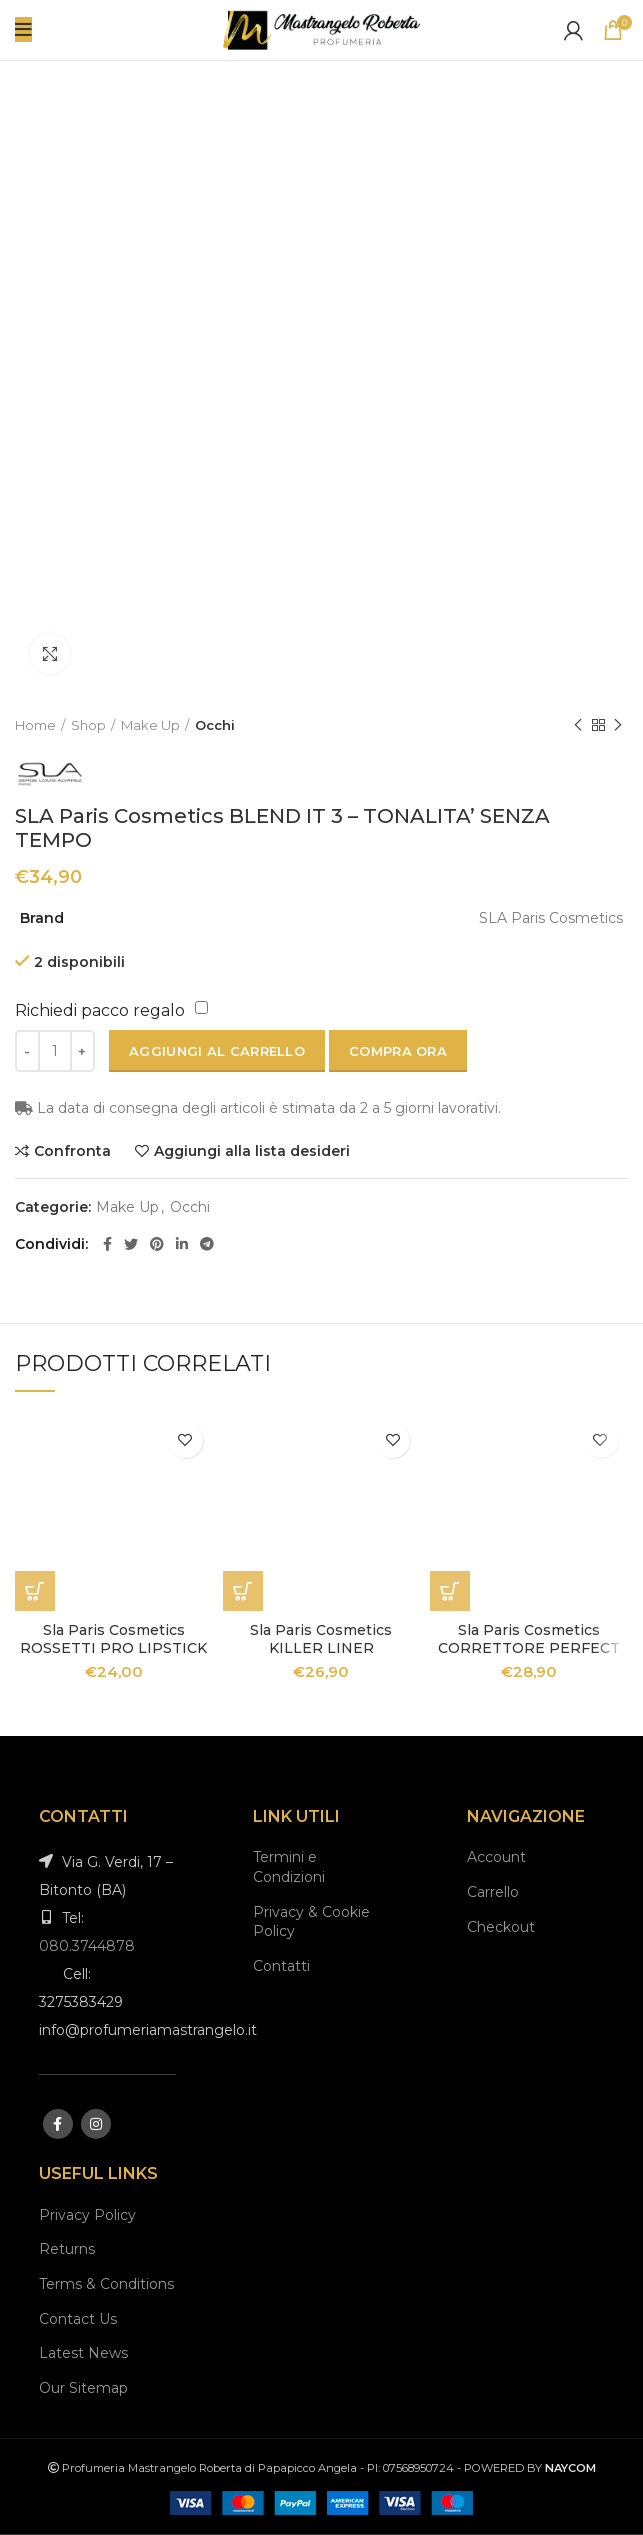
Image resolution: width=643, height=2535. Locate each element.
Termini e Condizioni (289, 1867)
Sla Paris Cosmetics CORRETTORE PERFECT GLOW (529, 1648)
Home (35, 725)
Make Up (150, 725)
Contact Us (78, 2319)
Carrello (493, 1892)
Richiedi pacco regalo (100, 1010)
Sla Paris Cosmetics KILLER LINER (321, 1639)
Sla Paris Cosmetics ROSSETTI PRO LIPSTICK (113, 1639)
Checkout (501, 1927)
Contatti (281, 1966)
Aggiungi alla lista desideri (252, 1151)
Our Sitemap (83, 2388)
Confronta (72, 1151)
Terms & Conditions (106, 2284)
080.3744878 (87, 1946)
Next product (618, 725)
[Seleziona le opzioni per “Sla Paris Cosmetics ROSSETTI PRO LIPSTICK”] (35, 1591)
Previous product (578, 725)
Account (496, 1857)
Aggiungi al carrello (217, 1051)
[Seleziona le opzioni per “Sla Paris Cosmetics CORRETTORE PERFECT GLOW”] (450, 1591)
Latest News (83, 2353)
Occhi (215, 725)
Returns (67, 2249)
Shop (88, 725)
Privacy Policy (87, 2215)
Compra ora (398, 1051)
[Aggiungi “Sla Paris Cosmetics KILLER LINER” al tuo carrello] (243, 1591)
